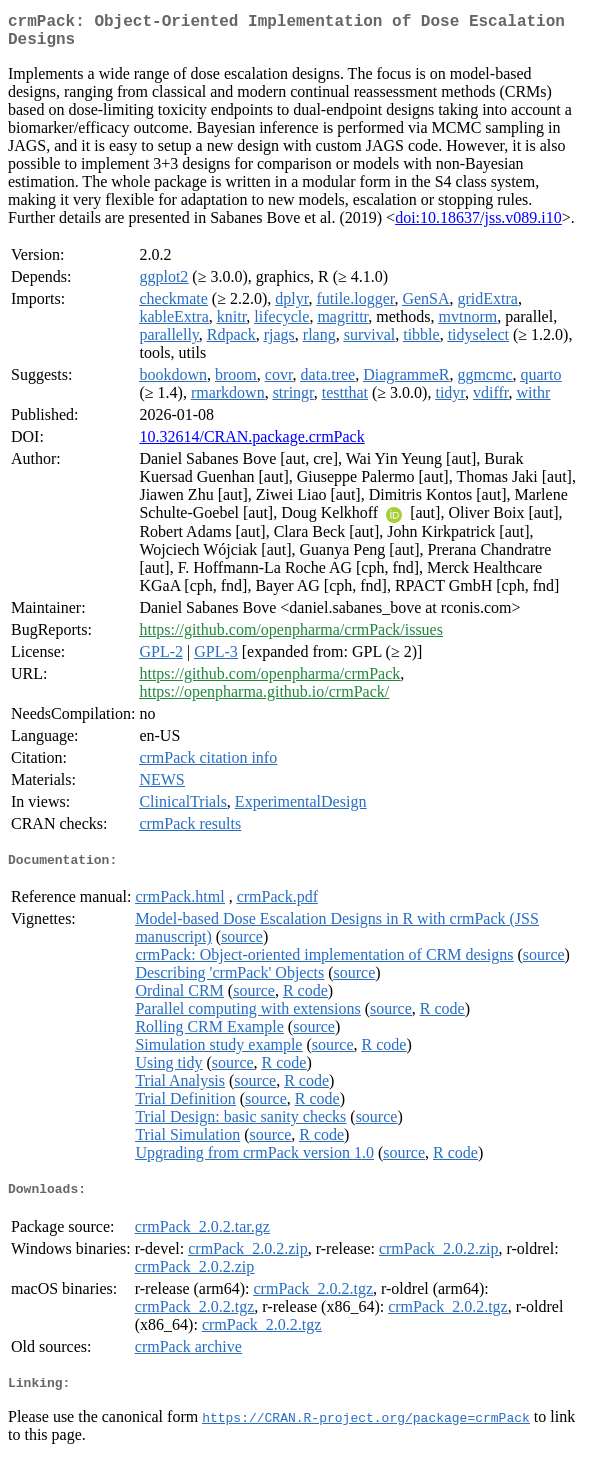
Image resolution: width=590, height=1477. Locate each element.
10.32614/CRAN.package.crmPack (251, 444)
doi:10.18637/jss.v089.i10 (478, 225)
